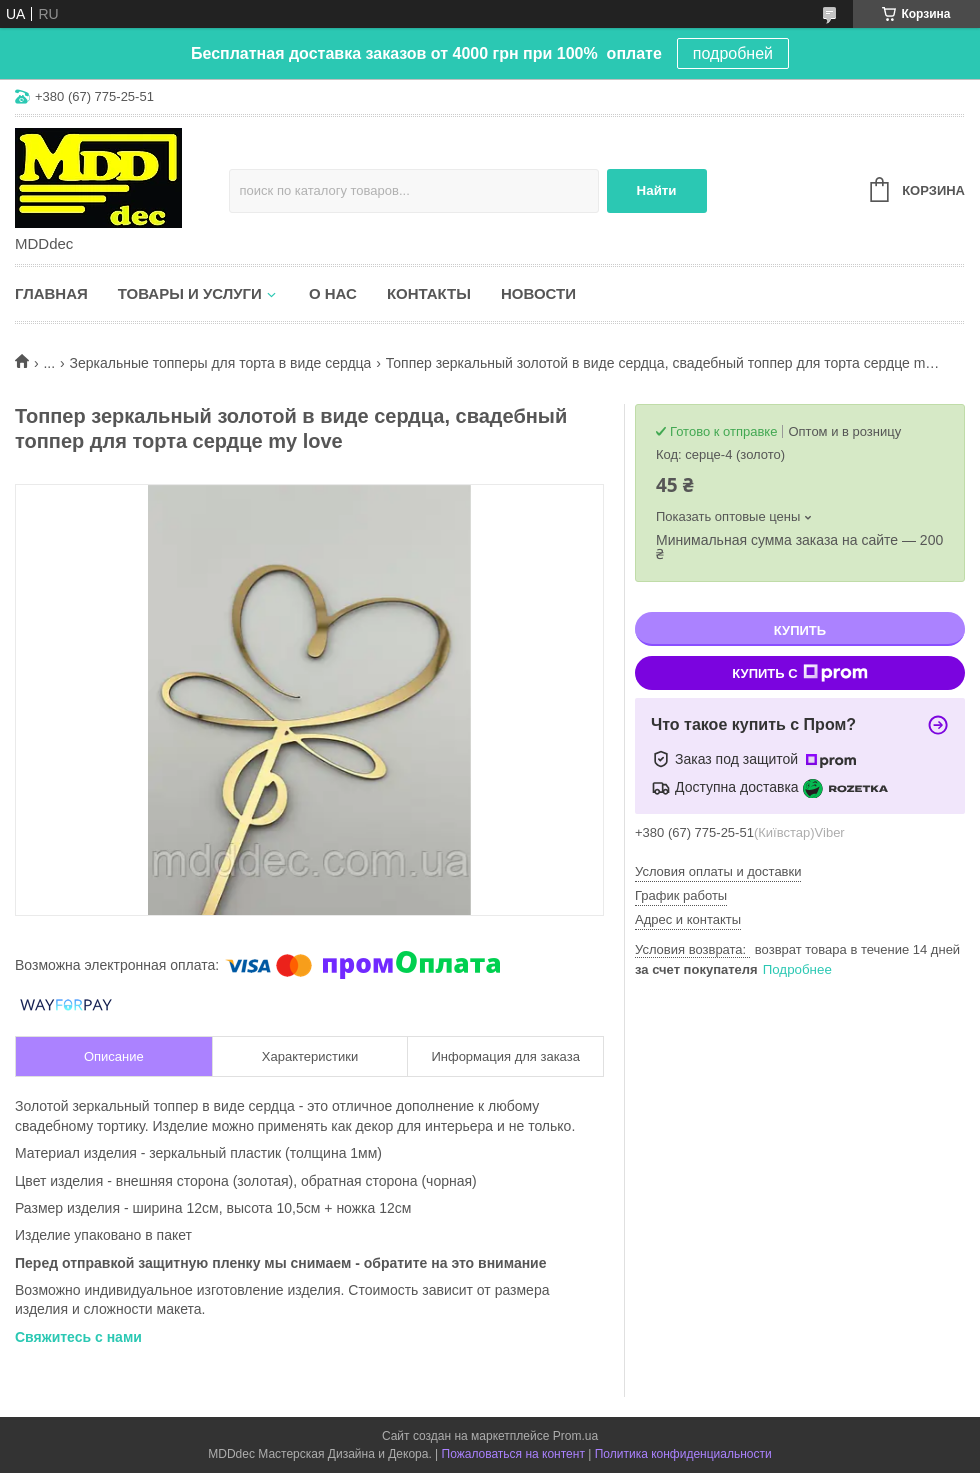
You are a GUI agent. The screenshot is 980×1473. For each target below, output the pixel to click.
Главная (51, 293)
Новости (538, 293)
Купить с (799, 673)
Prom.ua (575, 1436)
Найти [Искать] (657, 190)
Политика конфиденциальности (683, 1454)
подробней (733, 53)
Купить (800, 630)
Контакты (429, 293)
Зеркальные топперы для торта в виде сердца (221, 363)
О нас (333, 293)
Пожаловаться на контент (513, 1454)
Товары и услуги (190, 293)
